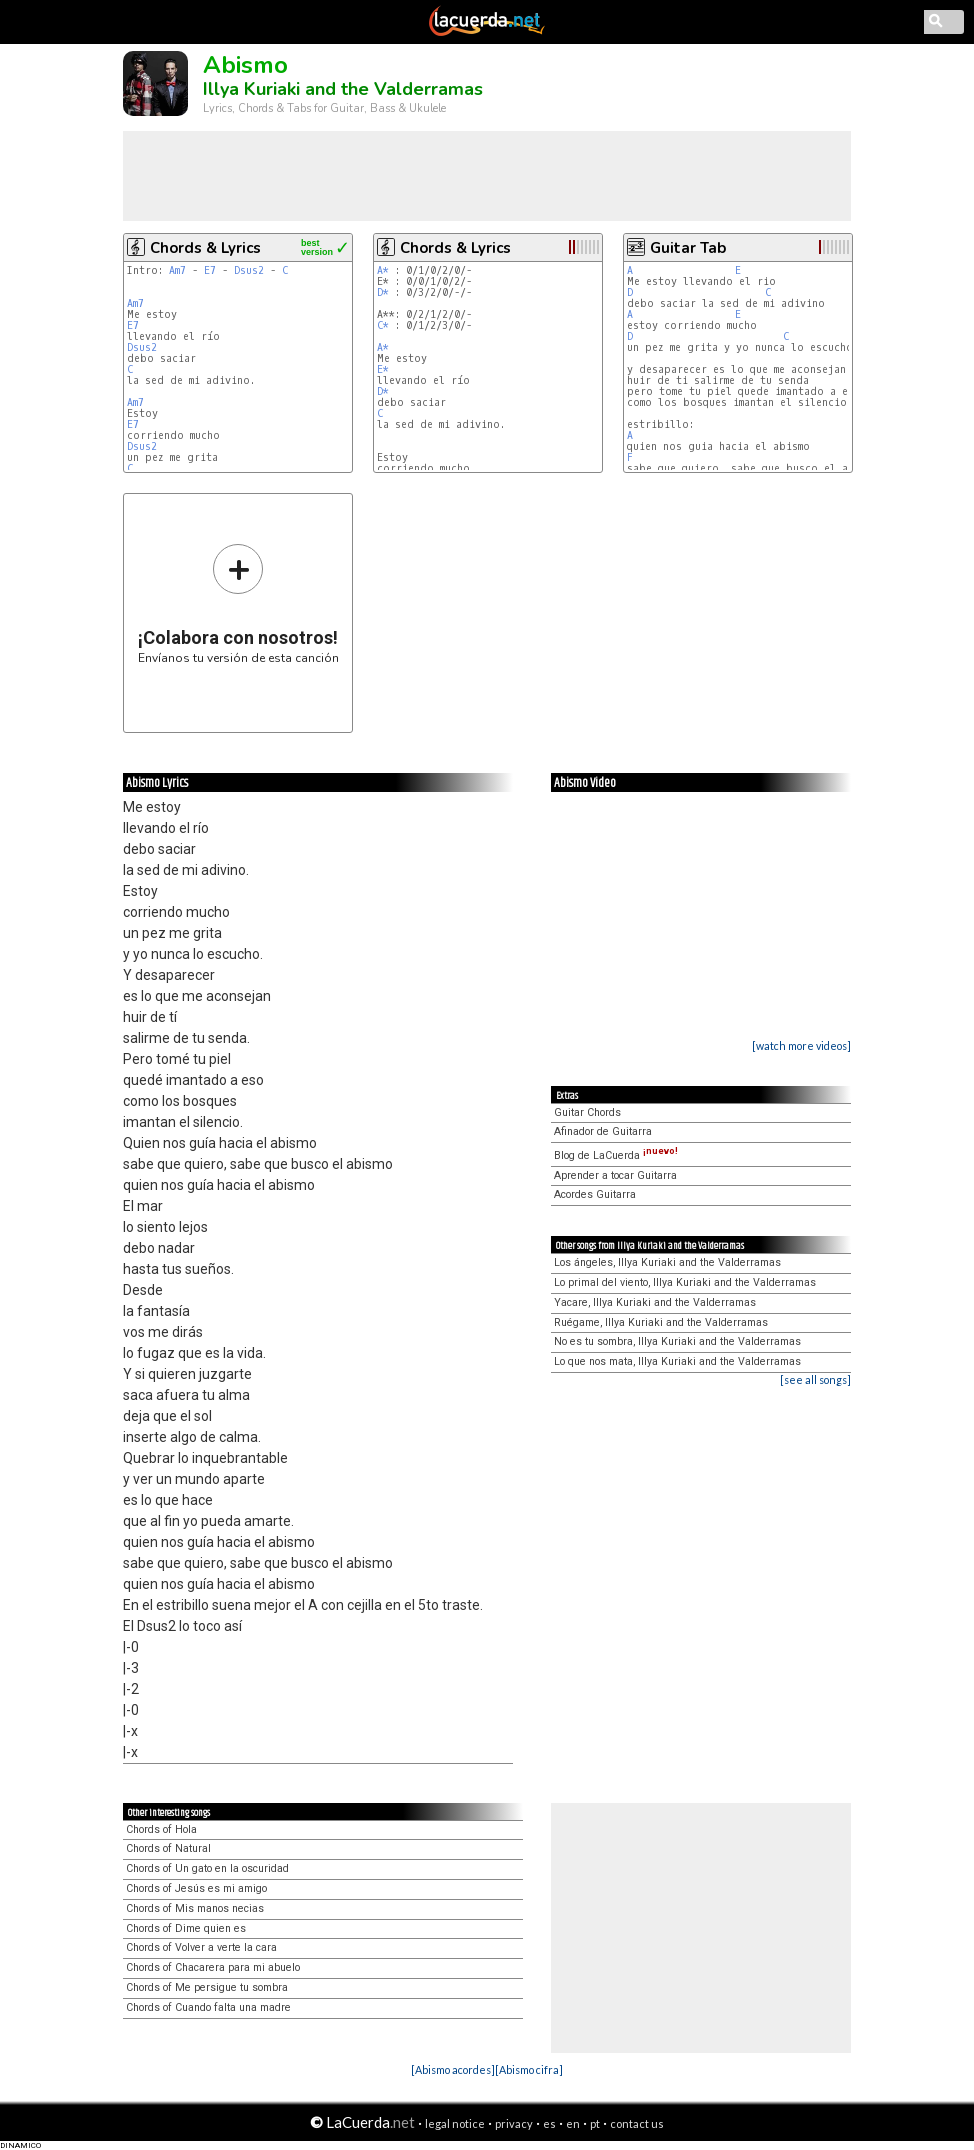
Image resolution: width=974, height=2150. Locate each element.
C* (383, 325)
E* (383, 369)
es (549, 2123)
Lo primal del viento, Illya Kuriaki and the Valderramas (685, 1282)
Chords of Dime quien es (186, 1928)
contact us (637, 2123)
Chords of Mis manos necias (195, 1908)
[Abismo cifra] (529, 2069)
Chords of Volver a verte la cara (201, 1947)
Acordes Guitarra (595, 1194)
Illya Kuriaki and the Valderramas (343, 89)
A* (383, 270)
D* (383, 292)
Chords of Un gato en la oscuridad (207, 1868)
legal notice (455, 2123)
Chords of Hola (161, 1829)
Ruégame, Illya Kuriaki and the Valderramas (661, 1322)
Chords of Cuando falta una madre (208, 2007)
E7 (210, 270)
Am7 (177, 270)
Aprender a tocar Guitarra (615, 1175)
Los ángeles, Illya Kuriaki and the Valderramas (667, 1262)
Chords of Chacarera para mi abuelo (213, 1967)
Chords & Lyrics (205, 248)
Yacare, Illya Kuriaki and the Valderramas (655, 1302)
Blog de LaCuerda (616, 1155)
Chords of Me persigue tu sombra (207, 1987)
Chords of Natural (168, 1848)
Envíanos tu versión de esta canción (238, 603)
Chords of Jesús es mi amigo (196, 1888)
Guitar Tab (688, 248)
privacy (514, 2123)
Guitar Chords (587, 1112)
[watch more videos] (801, 1045)
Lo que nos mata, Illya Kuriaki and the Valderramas (677, 1361)
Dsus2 (249, 270)
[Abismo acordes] (453, 2069)
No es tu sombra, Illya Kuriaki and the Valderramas (677, 1341)
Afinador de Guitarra (603, 1131)
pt (595, 2123)
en (573, 2123)
